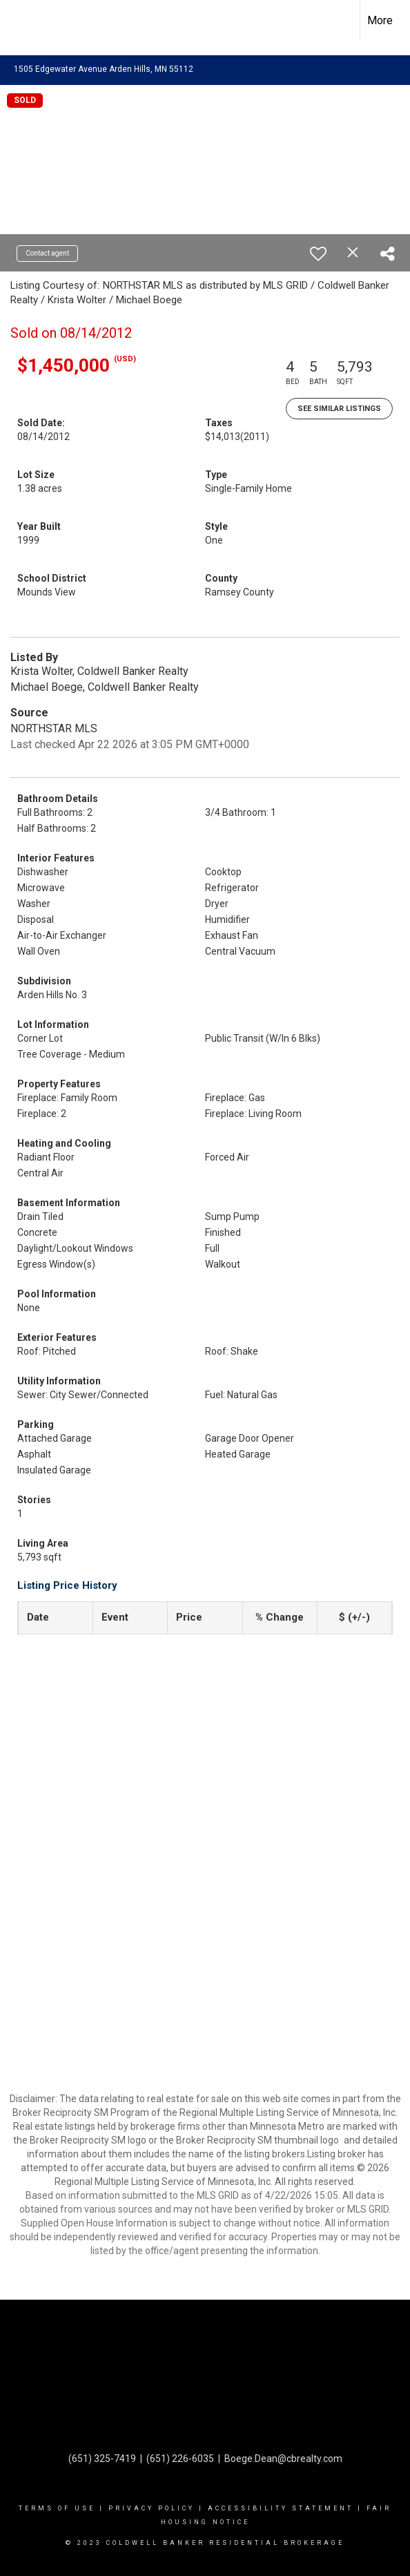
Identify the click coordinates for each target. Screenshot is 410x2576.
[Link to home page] (22, 20)
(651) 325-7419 (102, 2458)
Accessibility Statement (280, 2508)
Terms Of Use (57, 2508)
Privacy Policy (151, 2508)
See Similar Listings (339, 408)
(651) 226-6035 (180, 2458)
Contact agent (47, 253)
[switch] (318, 253)
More (380, 20)
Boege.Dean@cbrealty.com (283, 2458)
